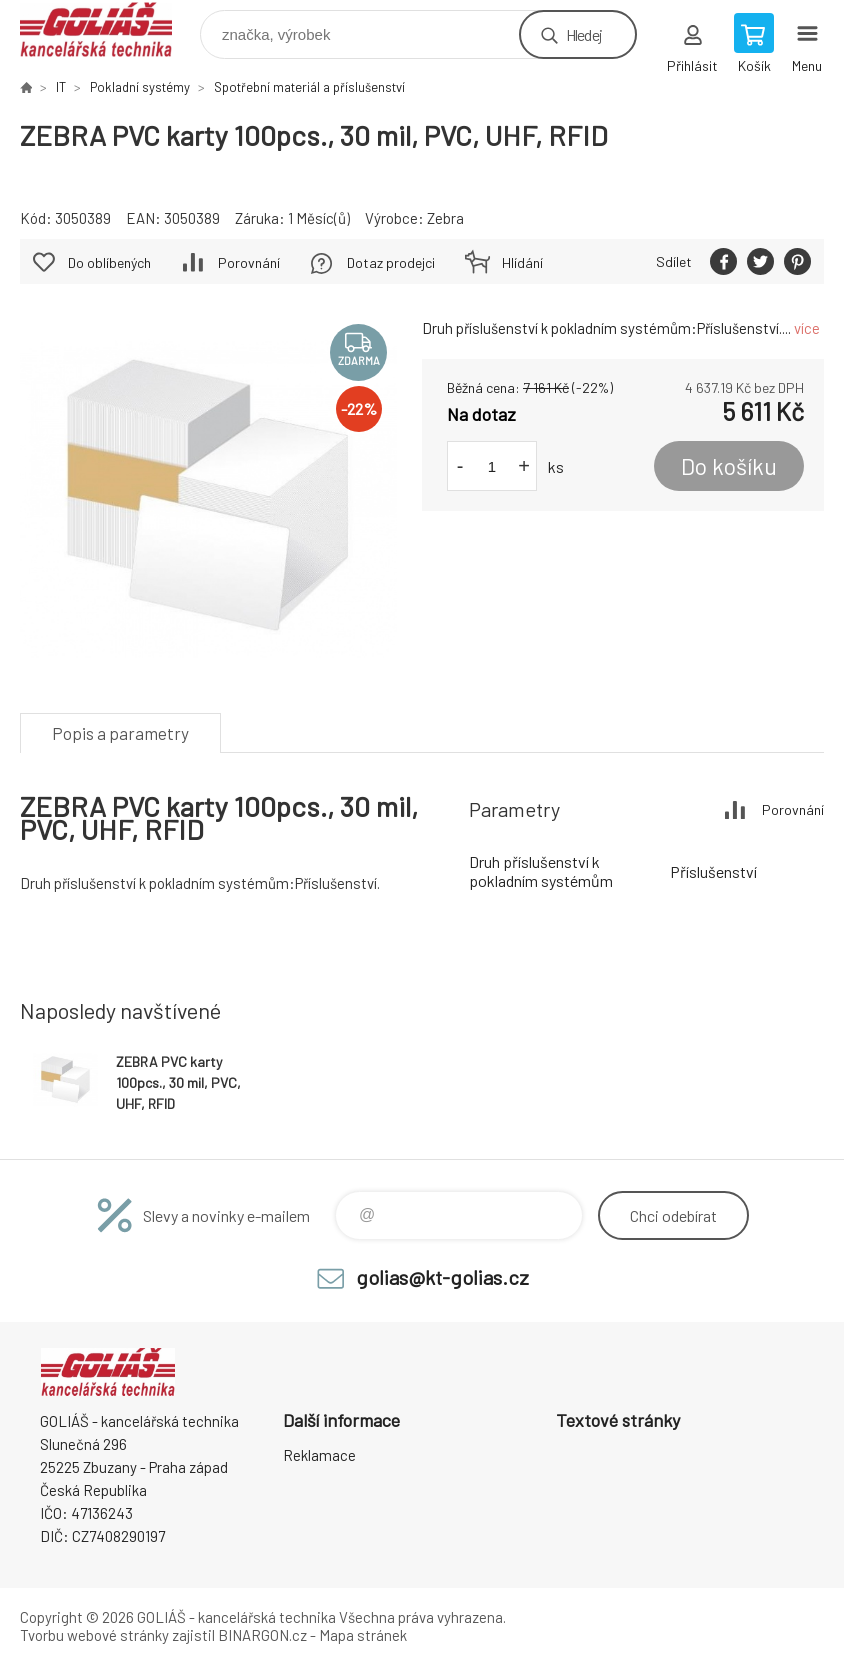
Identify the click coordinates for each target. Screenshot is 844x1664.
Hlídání (522, 262)
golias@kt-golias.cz (442, 1277)
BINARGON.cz (262, 1635)
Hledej (584, 34)
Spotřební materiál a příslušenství (309, 87)
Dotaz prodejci (391, 262)
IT (61, 87)
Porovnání (249, 262)
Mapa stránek (363, 1635)
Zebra (445, 218)
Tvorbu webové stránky (94, 1635)
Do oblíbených (109, 262)
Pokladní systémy (140, 87)
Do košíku (729, 466)
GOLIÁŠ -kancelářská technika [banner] (108, 29)
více (807, 328)
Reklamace (319, 1455)
